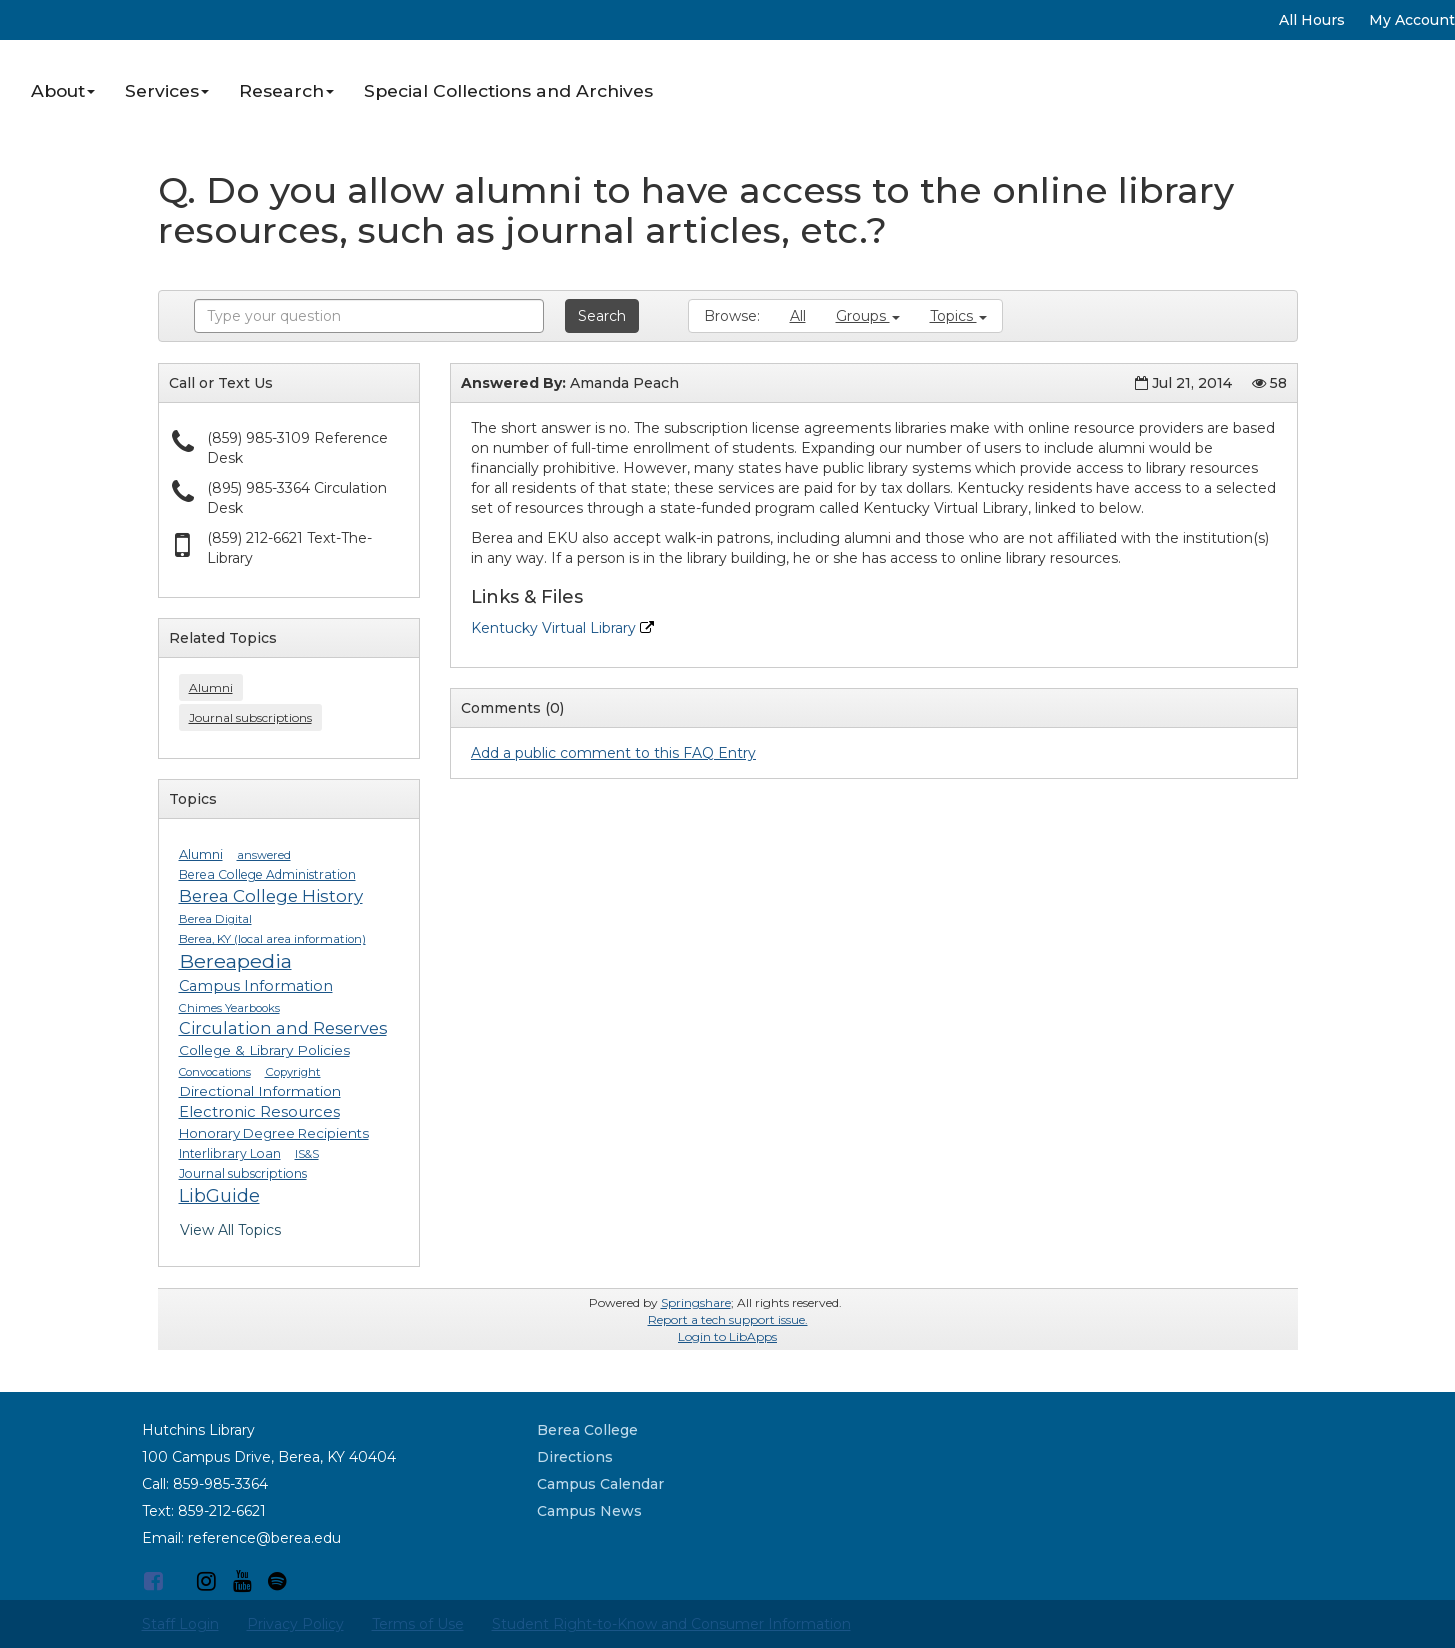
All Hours (1312, 20)
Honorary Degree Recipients (274, 1133)
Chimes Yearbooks (229, 1008)
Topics (958, 316)
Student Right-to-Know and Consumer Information (671, 1624)
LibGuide (219, 1195)
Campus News (589, 1511)
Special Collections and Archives (508, 90)
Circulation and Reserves (283, 1028)
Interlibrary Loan (230, 1153)
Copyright (293, 1072)
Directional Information (260, 1091)
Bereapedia (235, 961)
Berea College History (271, 896)
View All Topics (230, 1230)
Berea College (587, 1430)
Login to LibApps (727, 1336)
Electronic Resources (259, 1112)
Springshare (696, 1302)
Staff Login (180, 1624)
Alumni (211, 687)
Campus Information (256, 986)
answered (264, 855)
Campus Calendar (600, 1484)
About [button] (63, 90)
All (798, 316)
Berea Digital (215, 919)
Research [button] (286, 90)
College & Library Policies (264, 1050)
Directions (575, 1457)
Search (602, 316)
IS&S (307, 1154)
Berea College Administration (267, 874)
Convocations (215, 1072)
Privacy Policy (295, 1624)
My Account (1412, 20)
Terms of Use (418, 1624)
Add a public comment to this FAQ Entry (613, 753)
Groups (868, 316)
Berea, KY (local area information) (272, 939)
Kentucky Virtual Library (562, 628)
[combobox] (369, 316)
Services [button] (167, 90)
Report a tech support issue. (728, 1319)
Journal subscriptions (250, 717)
